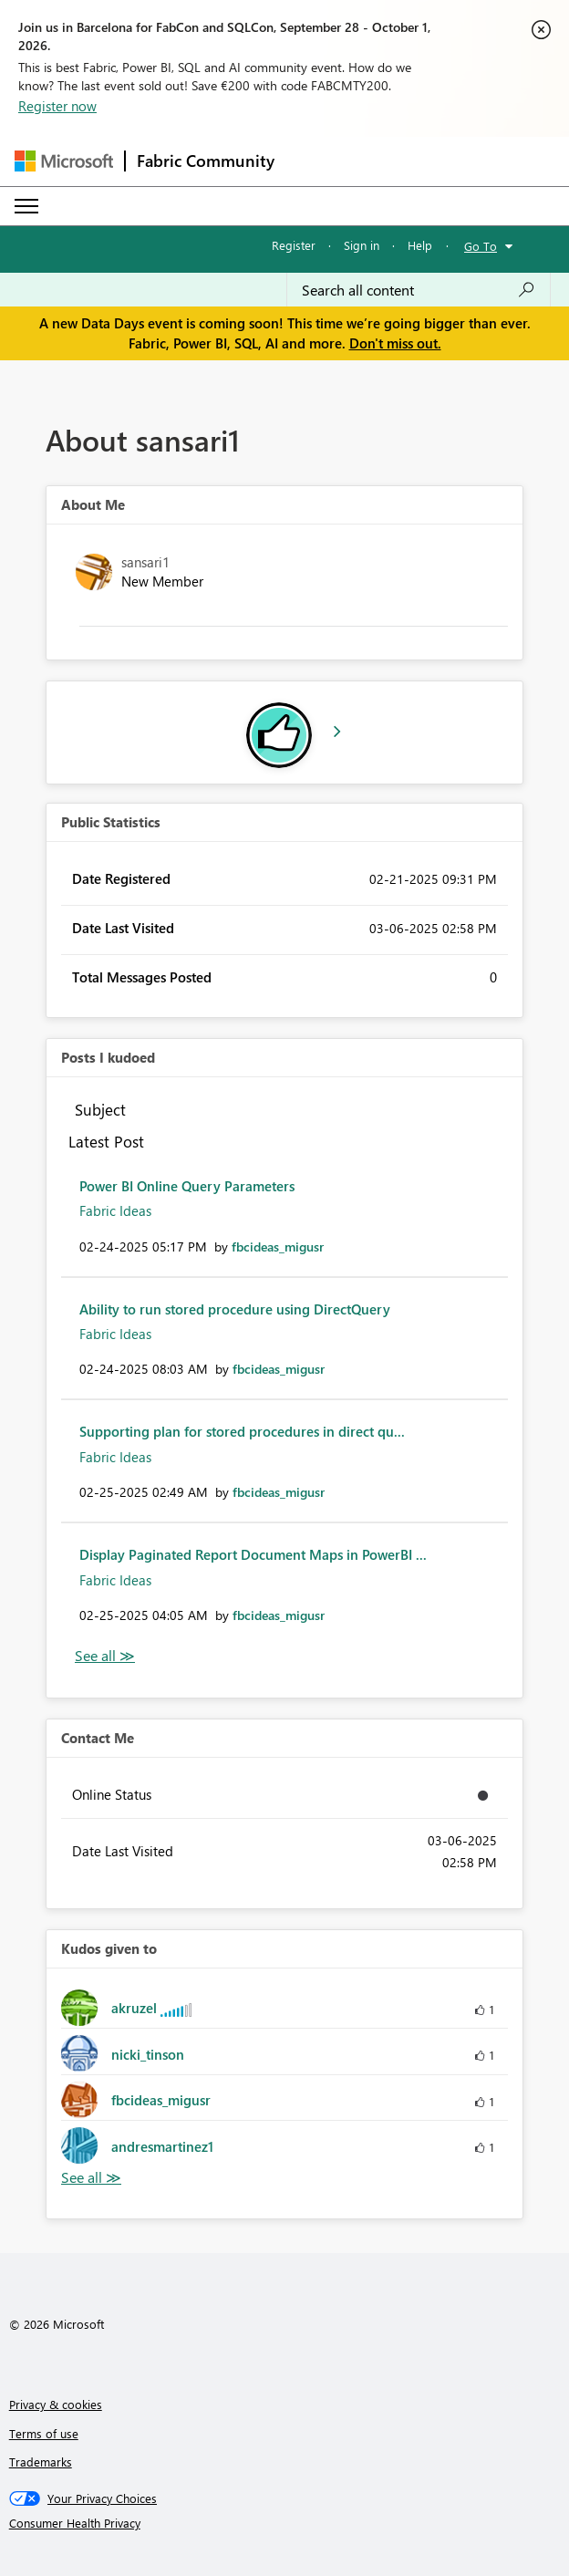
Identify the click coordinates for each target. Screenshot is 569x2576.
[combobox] (418, 290)
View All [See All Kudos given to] (91, 2177)
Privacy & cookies (55, 2404)
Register (294, 245)
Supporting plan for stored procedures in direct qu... (242, 1431)
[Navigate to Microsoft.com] (64, 161)
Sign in (361, 245)
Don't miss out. (395, 343)
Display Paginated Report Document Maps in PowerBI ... (253, 1554)
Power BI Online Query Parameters (187, 1186)
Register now (57, 106)
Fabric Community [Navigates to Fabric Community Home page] (205, 160)
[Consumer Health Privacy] (285, 2523)
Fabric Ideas (115, 1210)
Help (420, 245)
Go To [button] (480, 246)
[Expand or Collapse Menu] (26, 206)
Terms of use (43, 2433)
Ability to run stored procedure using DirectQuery (234, 1309)
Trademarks (40, 2461)
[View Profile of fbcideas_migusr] (278, 1246)
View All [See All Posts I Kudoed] (105, 1656)
